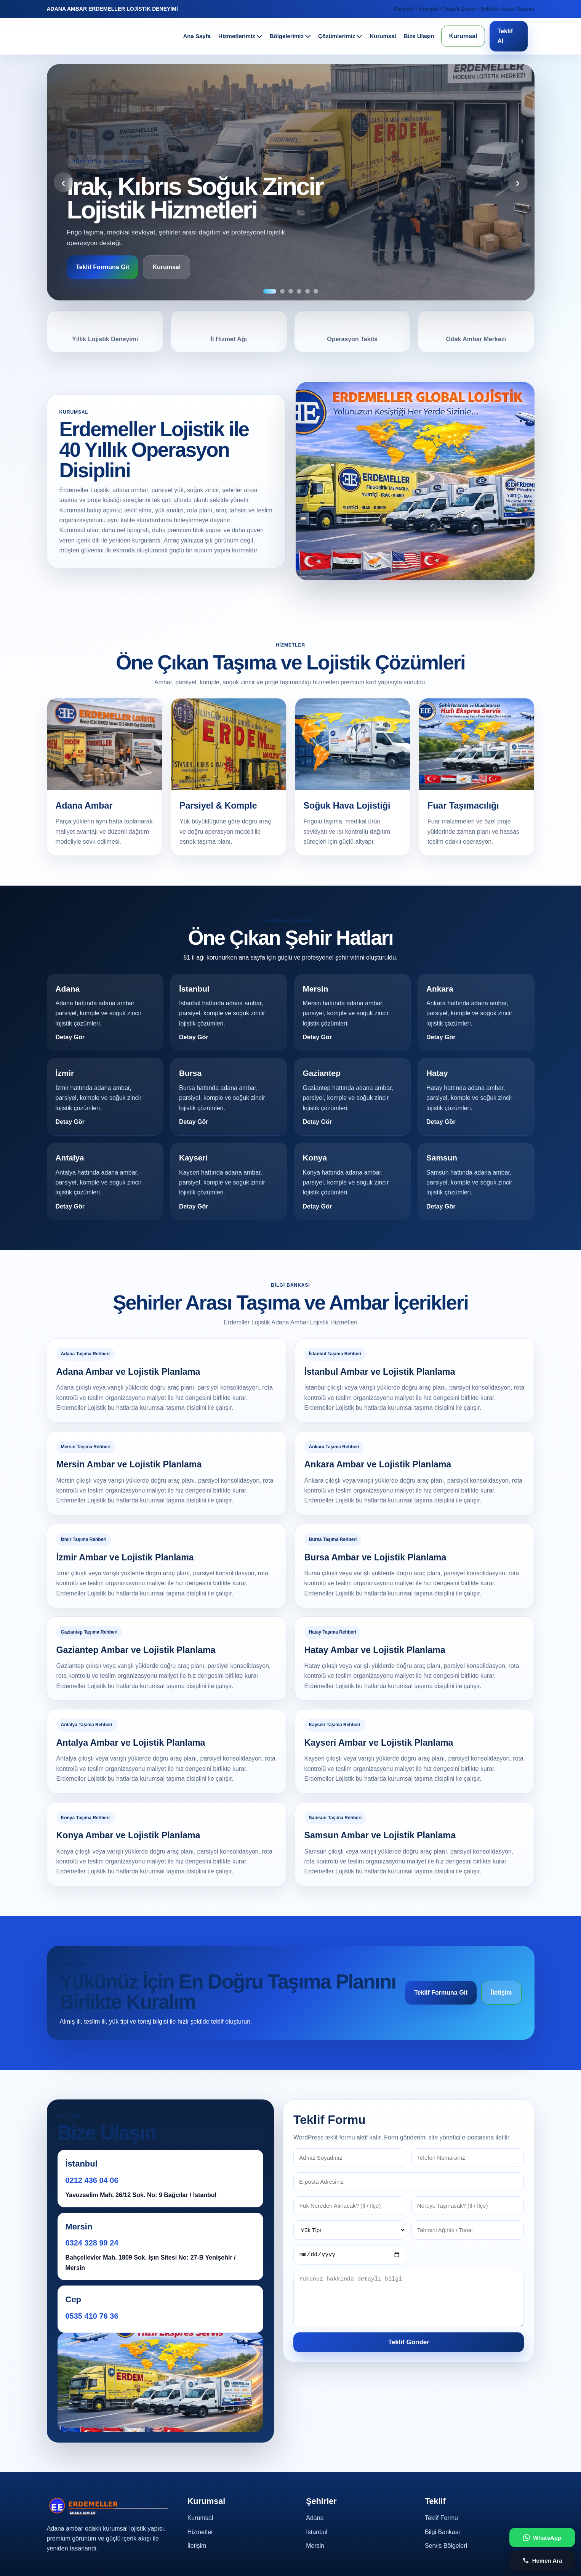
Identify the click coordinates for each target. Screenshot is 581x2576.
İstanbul (316, 2532)
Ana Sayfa (197, 36)
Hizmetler (200, 2532)
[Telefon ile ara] (542, 2560)
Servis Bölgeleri (446, 2545)
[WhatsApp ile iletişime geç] (542, 2537)
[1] (269, 291)
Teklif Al (505, 36)
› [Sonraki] (516, 182)
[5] (307, 291)
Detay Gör (70, 1037)
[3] (290, 291)
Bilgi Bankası (442, 2532)
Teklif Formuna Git (103, 267)
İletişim (501, 1992)
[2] (282, 291)
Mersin (315, 2545)
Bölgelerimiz (287, 36)
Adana (314, 2518)
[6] (316, 291)
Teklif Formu (441, 2518)
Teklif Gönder (408, 2343)
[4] (299, 291)
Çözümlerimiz (336, 36)
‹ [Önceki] (64, 182)
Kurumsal (383, 36)
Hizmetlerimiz (236, 36)
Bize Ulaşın (419, 36)
